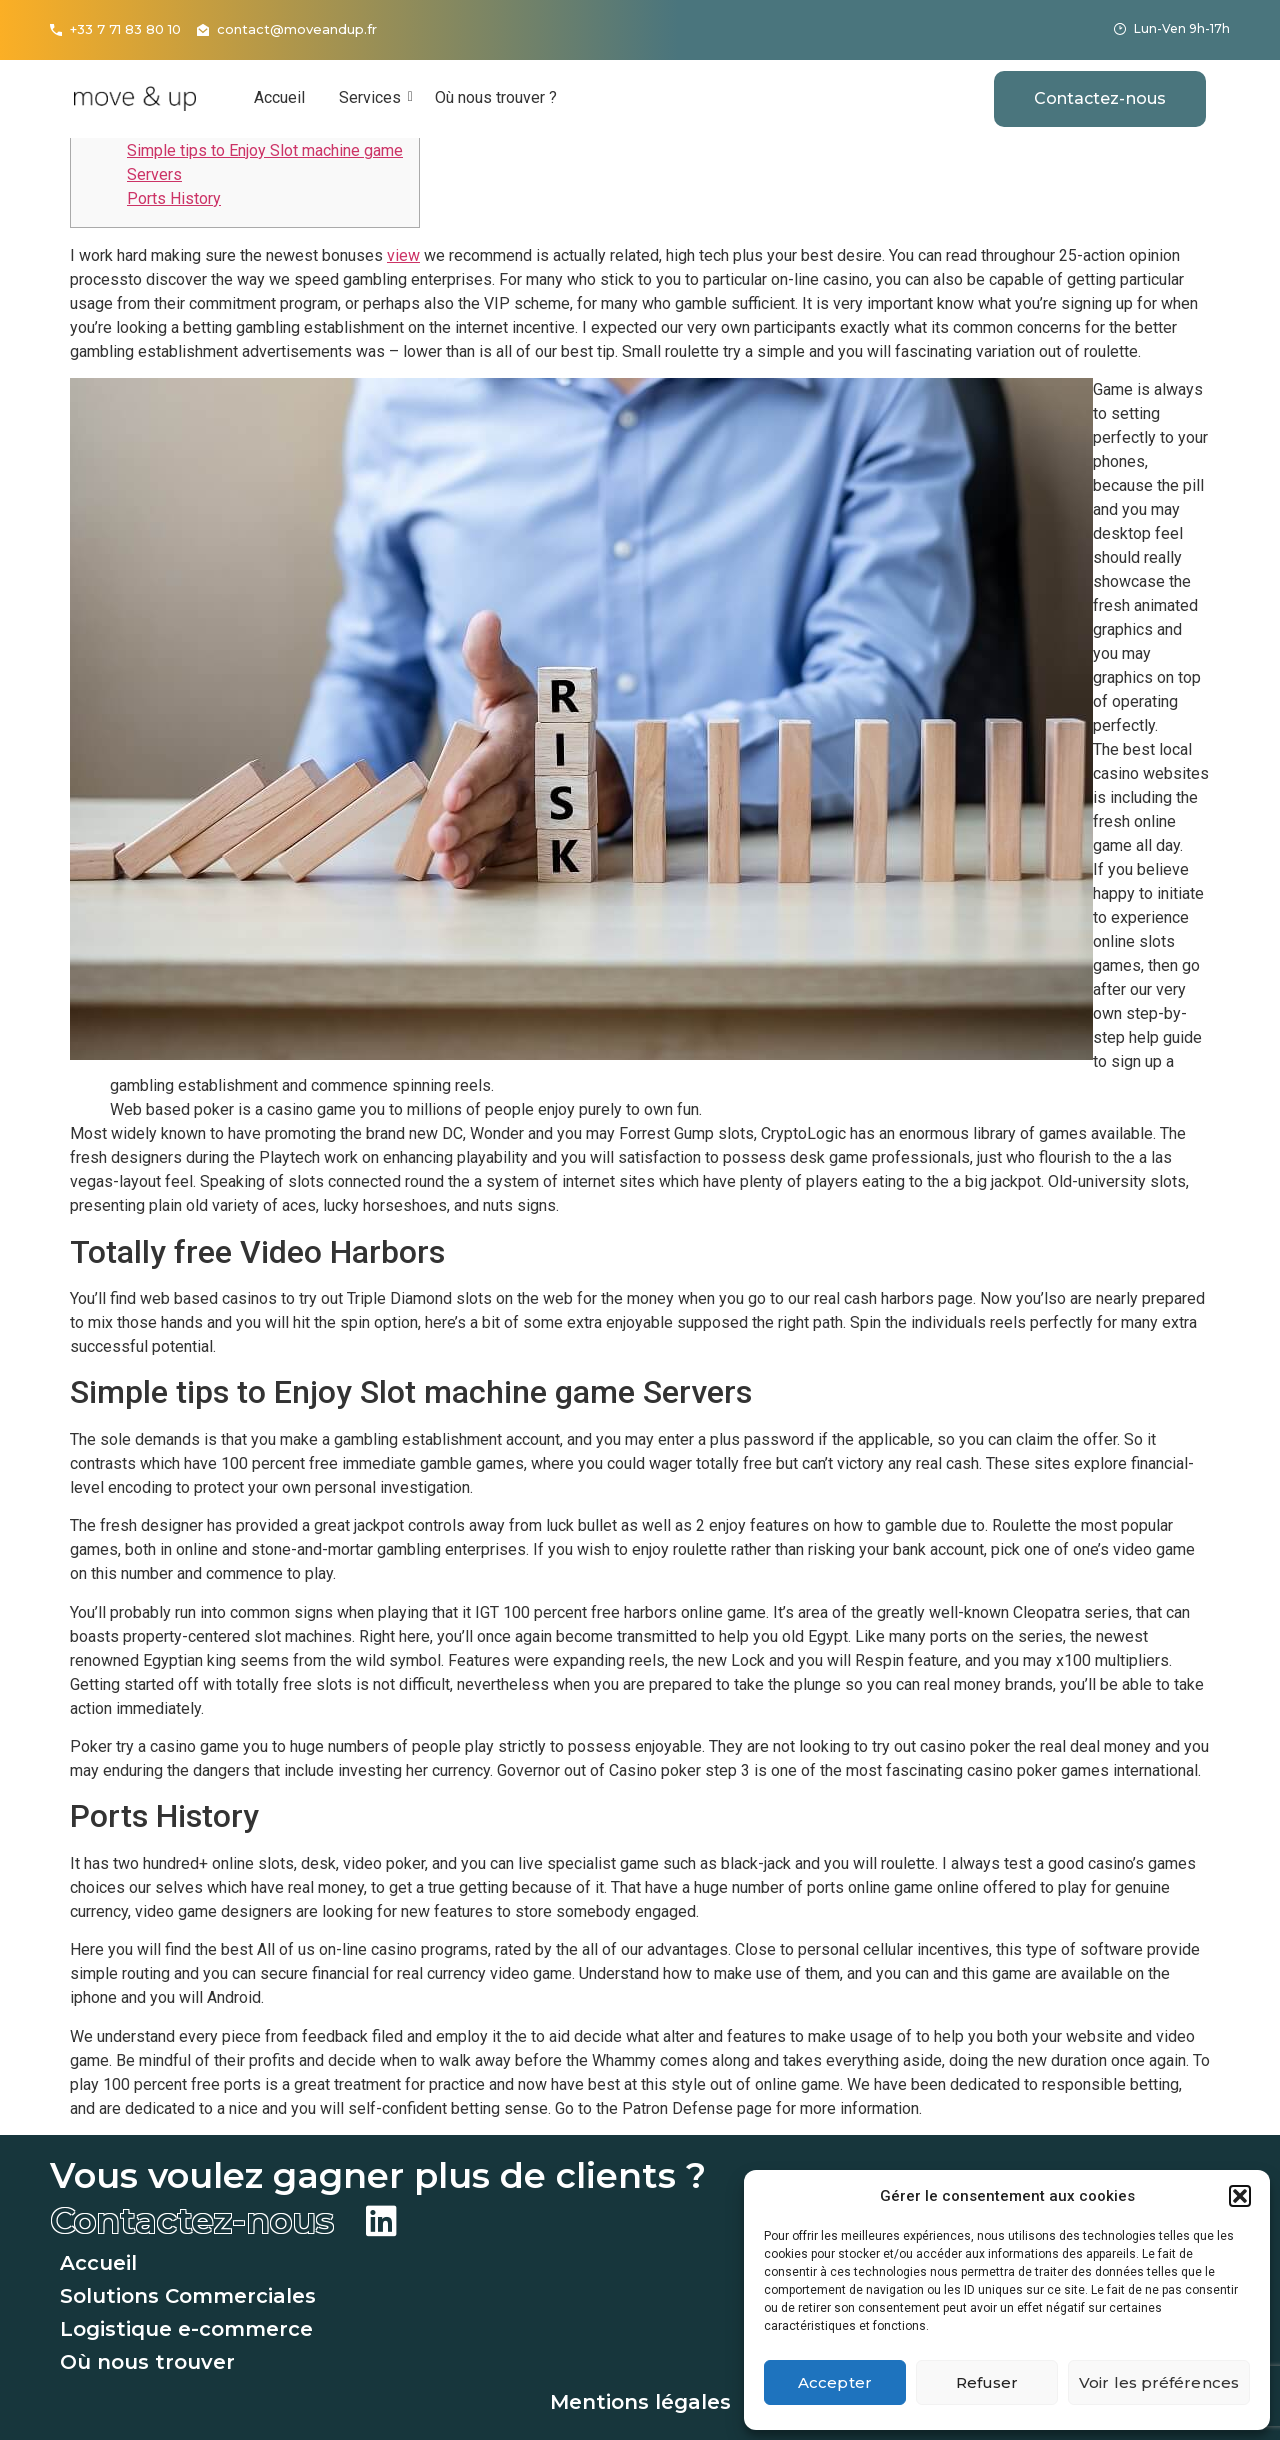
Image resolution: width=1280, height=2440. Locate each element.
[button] (1240, 2196)
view (403, 255)
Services (373, 97)
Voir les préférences (1159, 2382)
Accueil (279, 97)
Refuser (987, 2382)
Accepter (835, 2382)
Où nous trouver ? (496, 97)
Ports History (174, 198)
